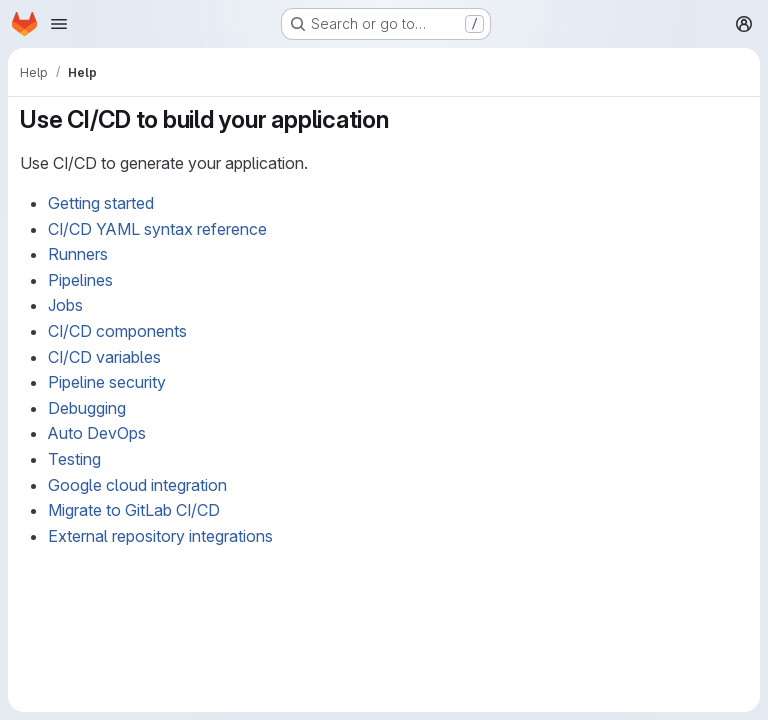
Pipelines (80, 280)
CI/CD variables (104, 357)
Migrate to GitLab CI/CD (134, 510)
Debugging (87, 408)
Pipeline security (107, 382)
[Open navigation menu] (59, 24)
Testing (74, 459)
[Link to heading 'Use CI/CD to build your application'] (402, 119)
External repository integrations (160, 536)
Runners (78, 254)
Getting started (101, 203)
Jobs (65, 305)
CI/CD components (117, 331)
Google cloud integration (137, 485)
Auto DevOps (97, 433)
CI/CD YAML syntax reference (157, 229)
